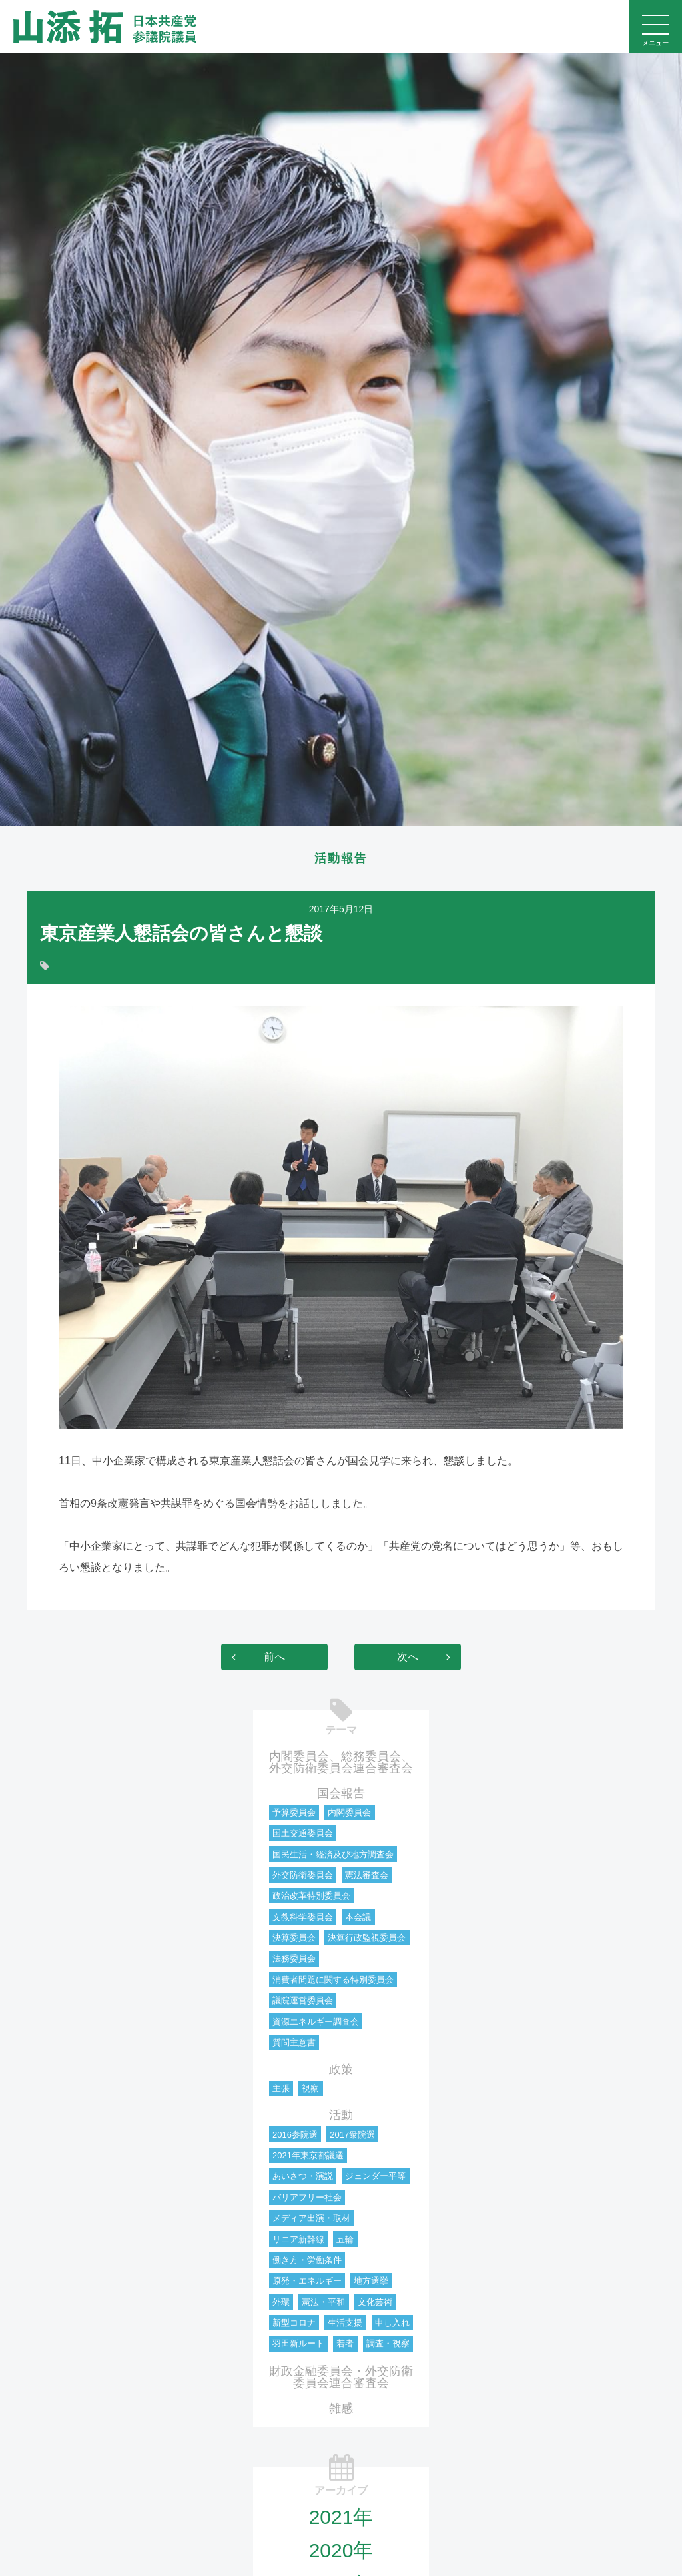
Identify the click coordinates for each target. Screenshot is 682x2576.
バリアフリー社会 (307, 2199)
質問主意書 (294, 2044)
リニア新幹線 (298, 2241)
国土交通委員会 (302, 1834)
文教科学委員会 (302, 1918)
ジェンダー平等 (375, 2177)
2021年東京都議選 (308, 2157)
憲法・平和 (323, 2303)
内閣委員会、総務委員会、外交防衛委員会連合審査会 (341, 1763)
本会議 (358, 1918)
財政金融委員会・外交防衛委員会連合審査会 (341, 2378)
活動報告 (341, 859)
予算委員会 (294, 1814)
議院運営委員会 (302, 2002)
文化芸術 (375, 2303)
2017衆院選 (352, 2136)
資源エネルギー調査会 (315, 2023)
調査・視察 (388, 2345)
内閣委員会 (349, 1814)
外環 (281, 2303)
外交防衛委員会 (302, 1876)
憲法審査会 (366, 1876)
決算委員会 (294, 1939)
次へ (407, 1658)
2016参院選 (295, 2136)
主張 (281, 2089)
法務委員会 (294, 1960)
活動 (341, 2116)
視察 (310, 2089)
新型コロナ (294, 2324)
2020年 (341, 2552)
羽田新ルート (298, 2345)
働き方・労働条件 (307, 2261)
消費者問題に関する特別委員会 (333, 1981)
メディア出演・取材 (311, 2219)
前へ (274, 1658)
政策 (341, 2070)
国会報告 (341, 1794)
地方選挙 (371, 2282)
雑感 (341, 2409)
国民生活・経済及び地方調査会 (333, 1856)
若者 (345, 2345)
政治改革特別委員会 (311, 1897)
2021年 (341, 2518)
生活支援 (345, 2324)
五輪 (345, 2241)
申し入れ (392, 2324)
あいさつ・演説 (302, 2177)
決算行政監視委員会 (367, 1939)
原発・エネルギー (307, 2282)
